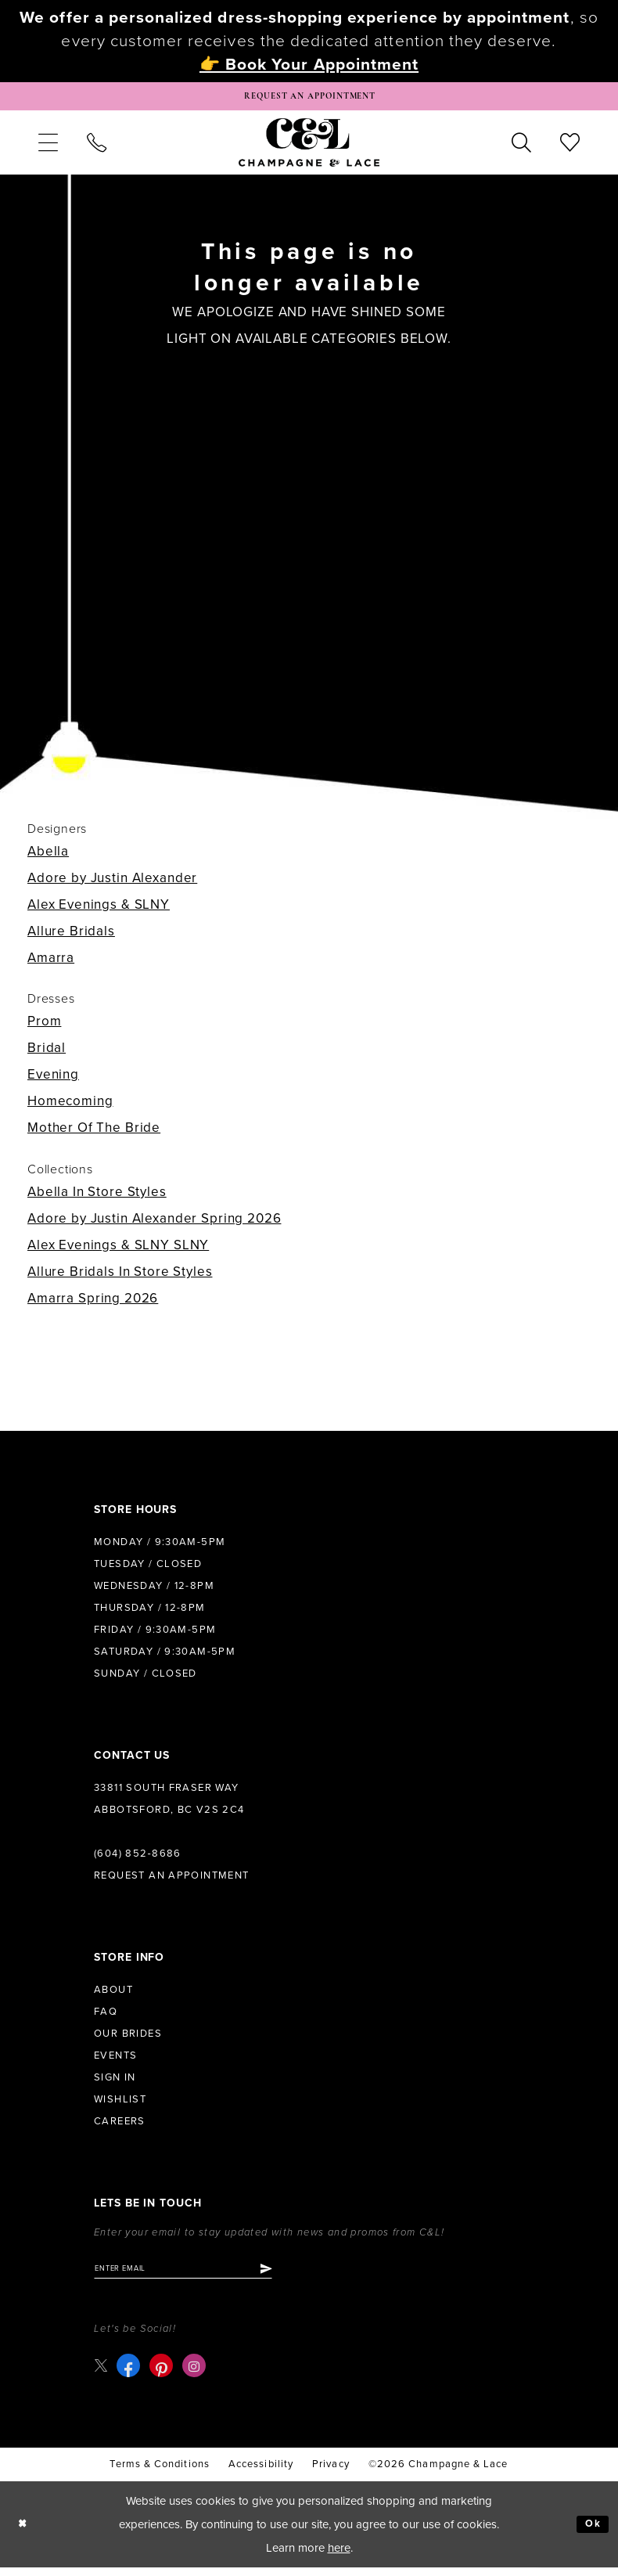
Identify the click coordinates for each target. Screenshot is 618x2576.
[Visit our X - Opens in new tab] (102, 2374)
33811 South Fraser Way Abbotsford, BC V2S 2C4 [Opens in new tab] (169, 1804)
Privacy (331, 2473)
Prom (44, 1026)
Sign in (115, 2083)
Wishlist (120, 2105)
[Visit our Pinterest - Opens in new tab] (164, 2375)
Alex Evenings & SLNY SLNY (118, 1250)
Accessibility (260, 2473)
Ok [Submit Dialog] (591, 2533)
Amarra (50, 963)
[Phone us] (96, 147)
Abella (48, 856)
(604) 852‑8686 (137, 1859)
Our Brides (128, 2039)
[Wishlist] (570, 147)
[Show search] (522, 147)
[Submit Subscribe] (296, 2275)
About (113, 1995)
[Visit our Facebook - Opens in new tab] (131, 2375)
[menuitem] (47, 147)
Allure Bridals (71, 936)
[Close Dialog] (24, 2533)
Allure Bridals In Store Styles (120, 1277)
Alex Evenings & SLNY (98, 910)
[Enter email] (199, 2275)
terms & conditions (159, 2473)
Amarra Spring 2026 (92, 1303)
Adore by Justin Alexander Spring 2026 (154, 1224)
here (339, 2556)
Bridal (46, 1053)
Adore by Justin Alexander (112, 883)
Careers (120, 2126)
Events (115, 2061)
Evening (53, 1080)
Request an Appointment (172, 1881)
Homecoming (70, 1106)
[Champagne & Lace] (309, 147)
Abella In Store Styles (97, 1197)
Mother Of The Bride (93, 1133)
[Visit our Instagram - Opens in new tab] (197, 2375)
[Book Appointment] (309, 98)
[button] (47, 147)
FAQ (105, 2017)
